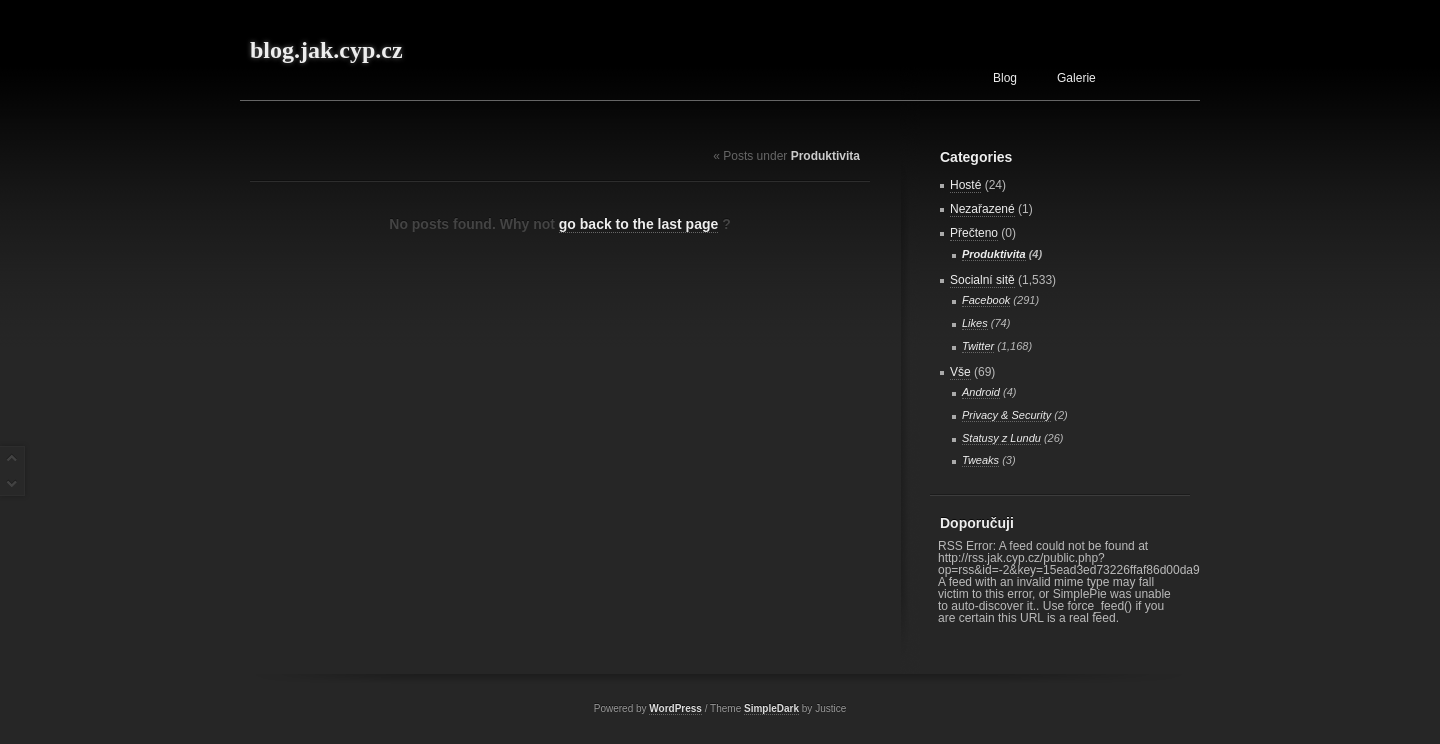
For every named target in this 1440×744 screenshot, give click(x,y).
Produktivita (994, 254)
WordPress (675, 708)
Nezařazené (982, 209)
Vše (960, 372)
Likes (975, 323)
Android (981, 392)
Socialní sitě (982, 280)
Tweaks (980, 460)
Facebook (986, 300)
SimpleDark (771, 708)
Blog (1005, 78)
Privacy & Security (1006, 415)
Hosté (965, 185)
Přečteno (974, 233)
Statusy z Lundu (1001, 438)
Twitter (978, 346)
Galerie (1076, 78)
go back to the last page (638, 224)
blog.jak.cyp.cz (326, 50)
